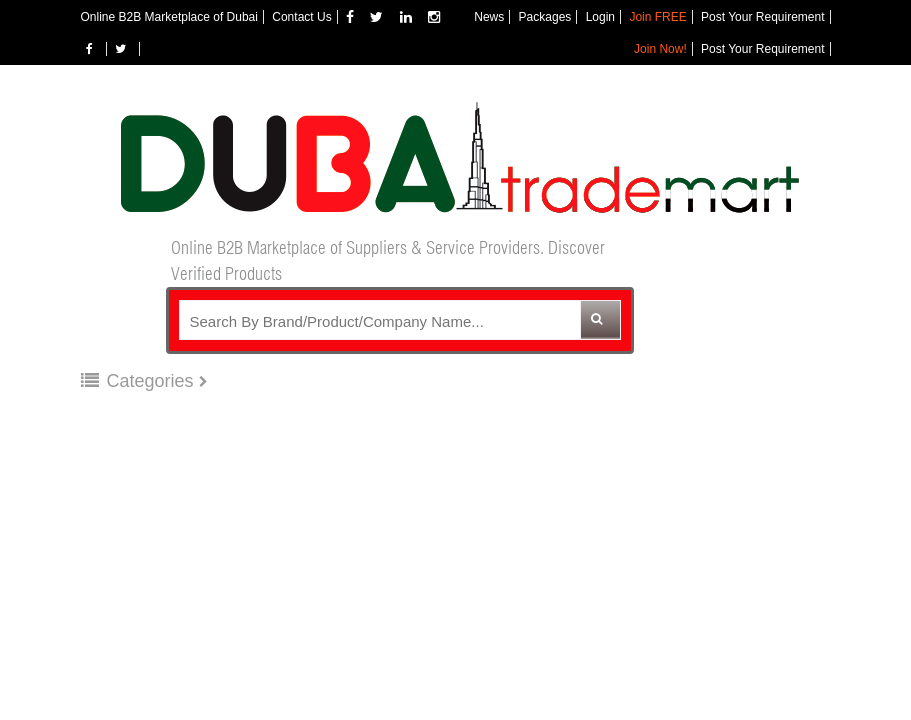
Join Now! (660, 49)
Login (600, 17)
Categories (140, 381)
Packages (545, 17)
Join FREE (657, 17)
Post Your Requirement (762, 17)
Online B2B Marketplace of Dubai (169, 17)
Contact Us (301, 17)
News (489, 17)
